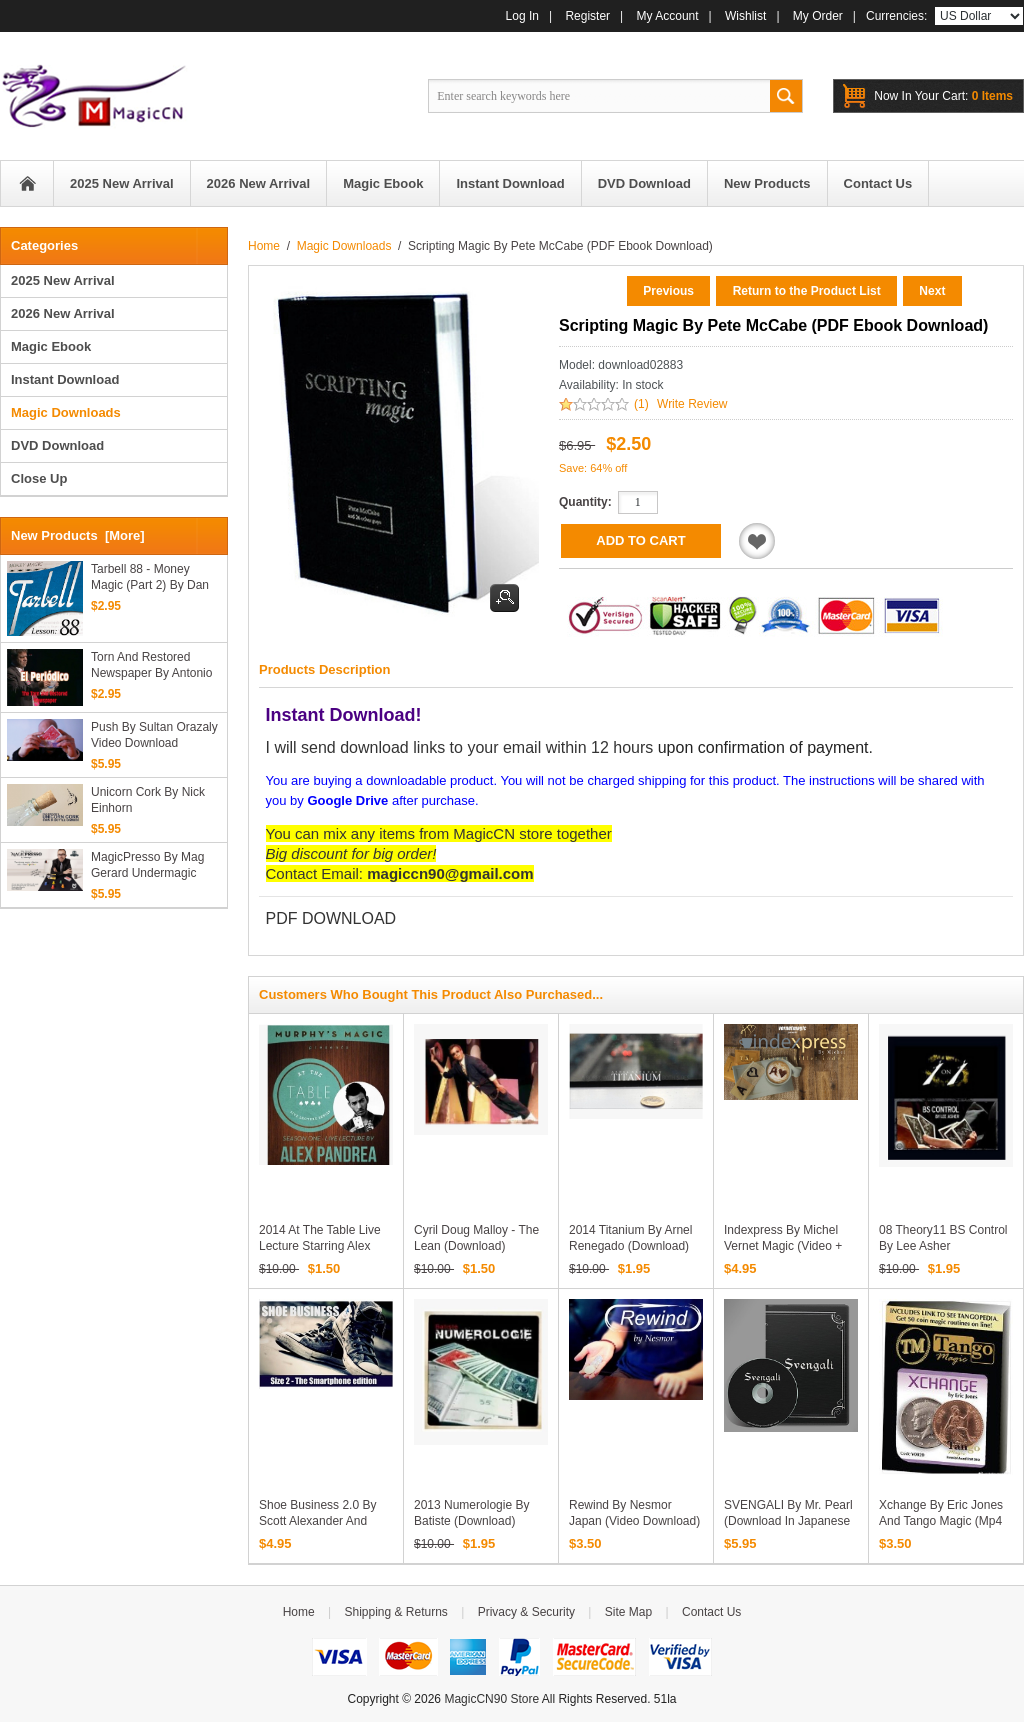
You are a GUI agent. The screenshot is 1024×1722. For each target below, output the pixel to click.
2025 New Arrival (63, 280)
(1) (641, 404)
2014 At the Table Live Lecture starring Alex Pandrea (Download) (320, 1246)
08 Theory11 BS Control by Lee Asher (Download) (943, 1246)
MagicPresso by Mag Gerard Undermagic (147, 865)
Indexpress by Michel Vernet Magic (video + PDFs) (783, 1246)
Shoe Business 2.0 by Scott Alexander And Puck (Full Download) (317, 1521)
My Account (668, 16)
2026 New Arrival (63, 313)
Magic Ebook (51, 346)
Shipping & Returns (395, 1612)
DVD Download (57, 445)
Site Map (628, 1612)
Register (587, 16)
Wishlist (745, 16)
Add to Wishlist (757, 541)
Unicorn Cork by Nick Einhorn (148, 800)
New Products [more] (78, 535)
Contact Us (711, 1612)
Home (27, 183)
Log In (522, 16)
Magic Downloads (344, 246)
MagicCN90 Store (491, 1699)
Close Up (39, 478)
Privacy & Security (526, 1612)
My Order (818, 16)
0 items (943, 96)
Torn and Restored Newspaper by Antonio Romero (151, 665)
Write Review (692, 404)
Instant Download (65, 379)
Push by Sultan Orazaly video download (154, 735)
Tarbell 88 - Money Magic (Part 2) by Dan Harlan (150, 577)
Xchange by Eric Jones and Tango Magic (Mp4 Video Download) (941, 1521)
